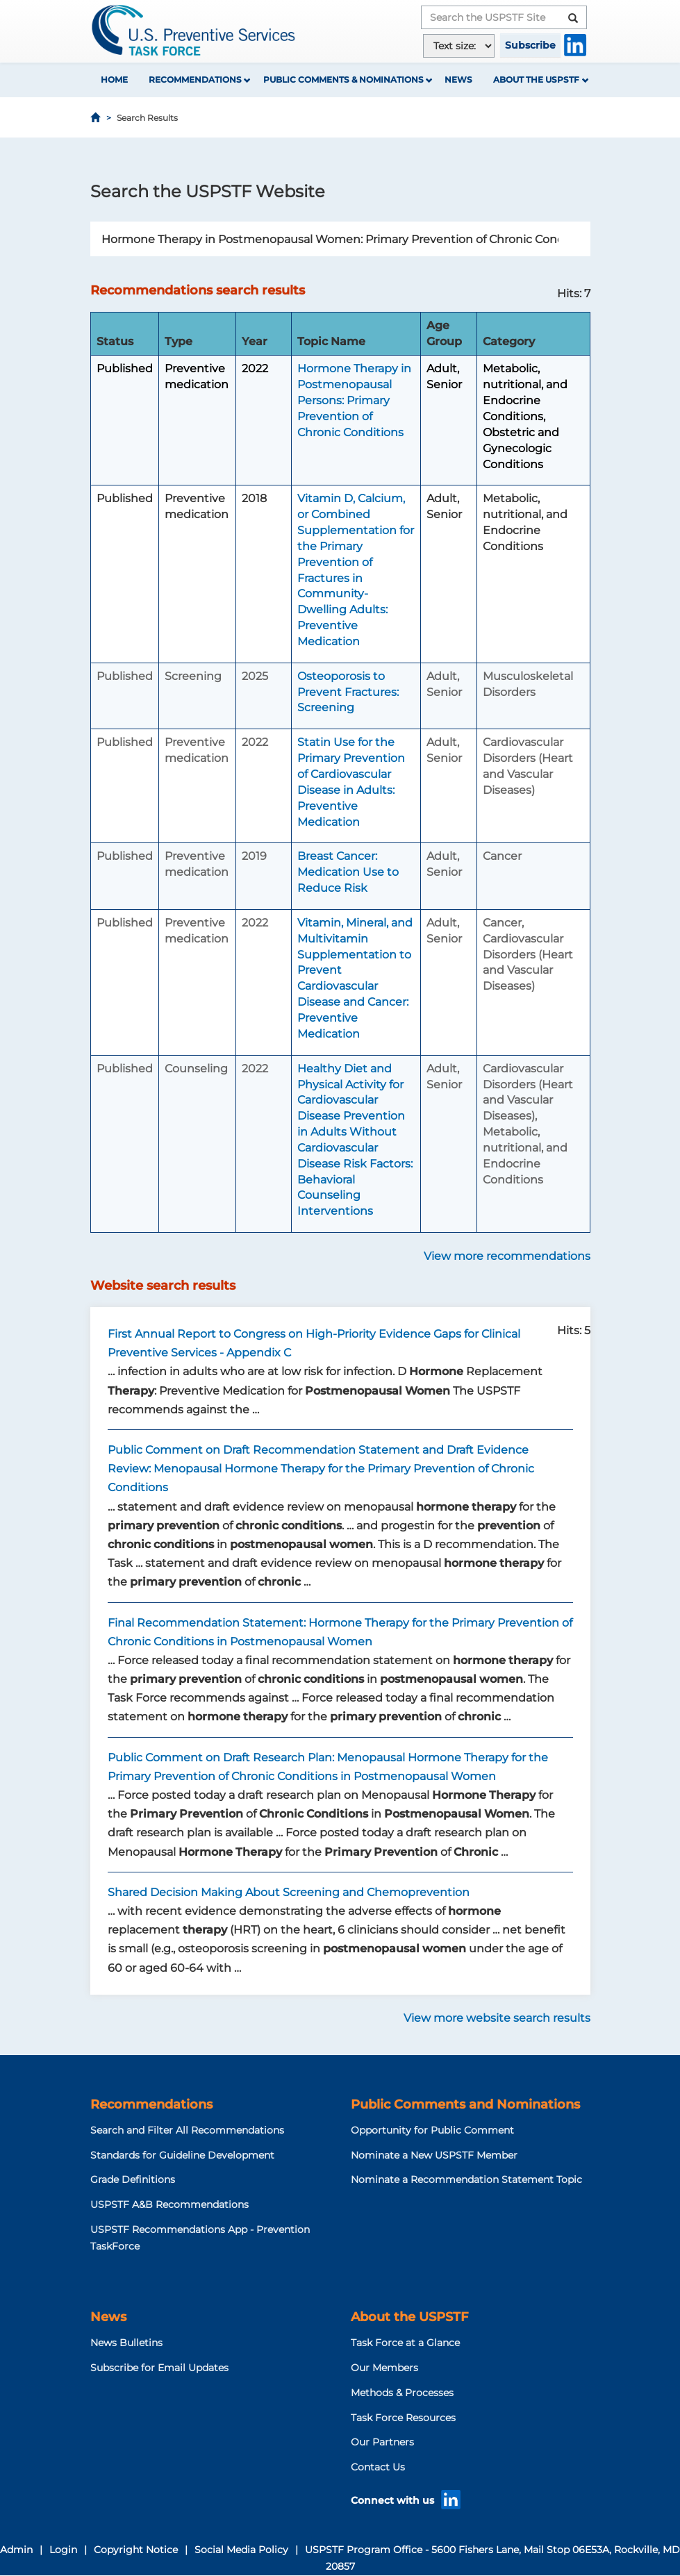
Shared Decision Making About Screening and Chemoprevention (289, 1892)
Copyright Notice (136, 2549)
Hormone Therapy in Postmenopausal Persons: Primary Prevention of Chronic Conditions (354, 400)
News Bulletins (126, 2342)
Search (583, 239)
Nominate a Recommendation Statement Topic (466, 2179)
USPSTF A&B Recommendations (169, 2204)
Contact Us (378, 2467)
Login (63, 2549)
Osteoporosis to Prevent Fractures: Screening (348, 692)
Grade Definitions (132, 2179)
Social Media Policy (241, 2549)
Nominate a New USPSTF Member (434, 2155)
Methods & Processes (402, 2392)
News (458, 79)
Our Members (384, 2367)
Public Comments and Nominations (465, 2104)
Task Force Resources (403, 2417)
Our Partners (382, 2442)
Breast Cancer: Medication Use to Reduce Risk (348, 872)
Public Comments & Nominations (343, 79)
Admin (16, 2549)
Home (114, 79)
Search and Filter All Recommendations (187, 2130)
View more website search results (497, 2018)
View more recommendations (507, 1256)
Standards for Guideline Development (182, 2155)
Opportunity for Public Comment (432, 2130)
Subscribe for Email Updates (159, 2367)
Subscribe (530, 45)
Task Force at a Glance (405, 2342)
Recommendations (195, 79)
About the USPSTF (536, 79)
